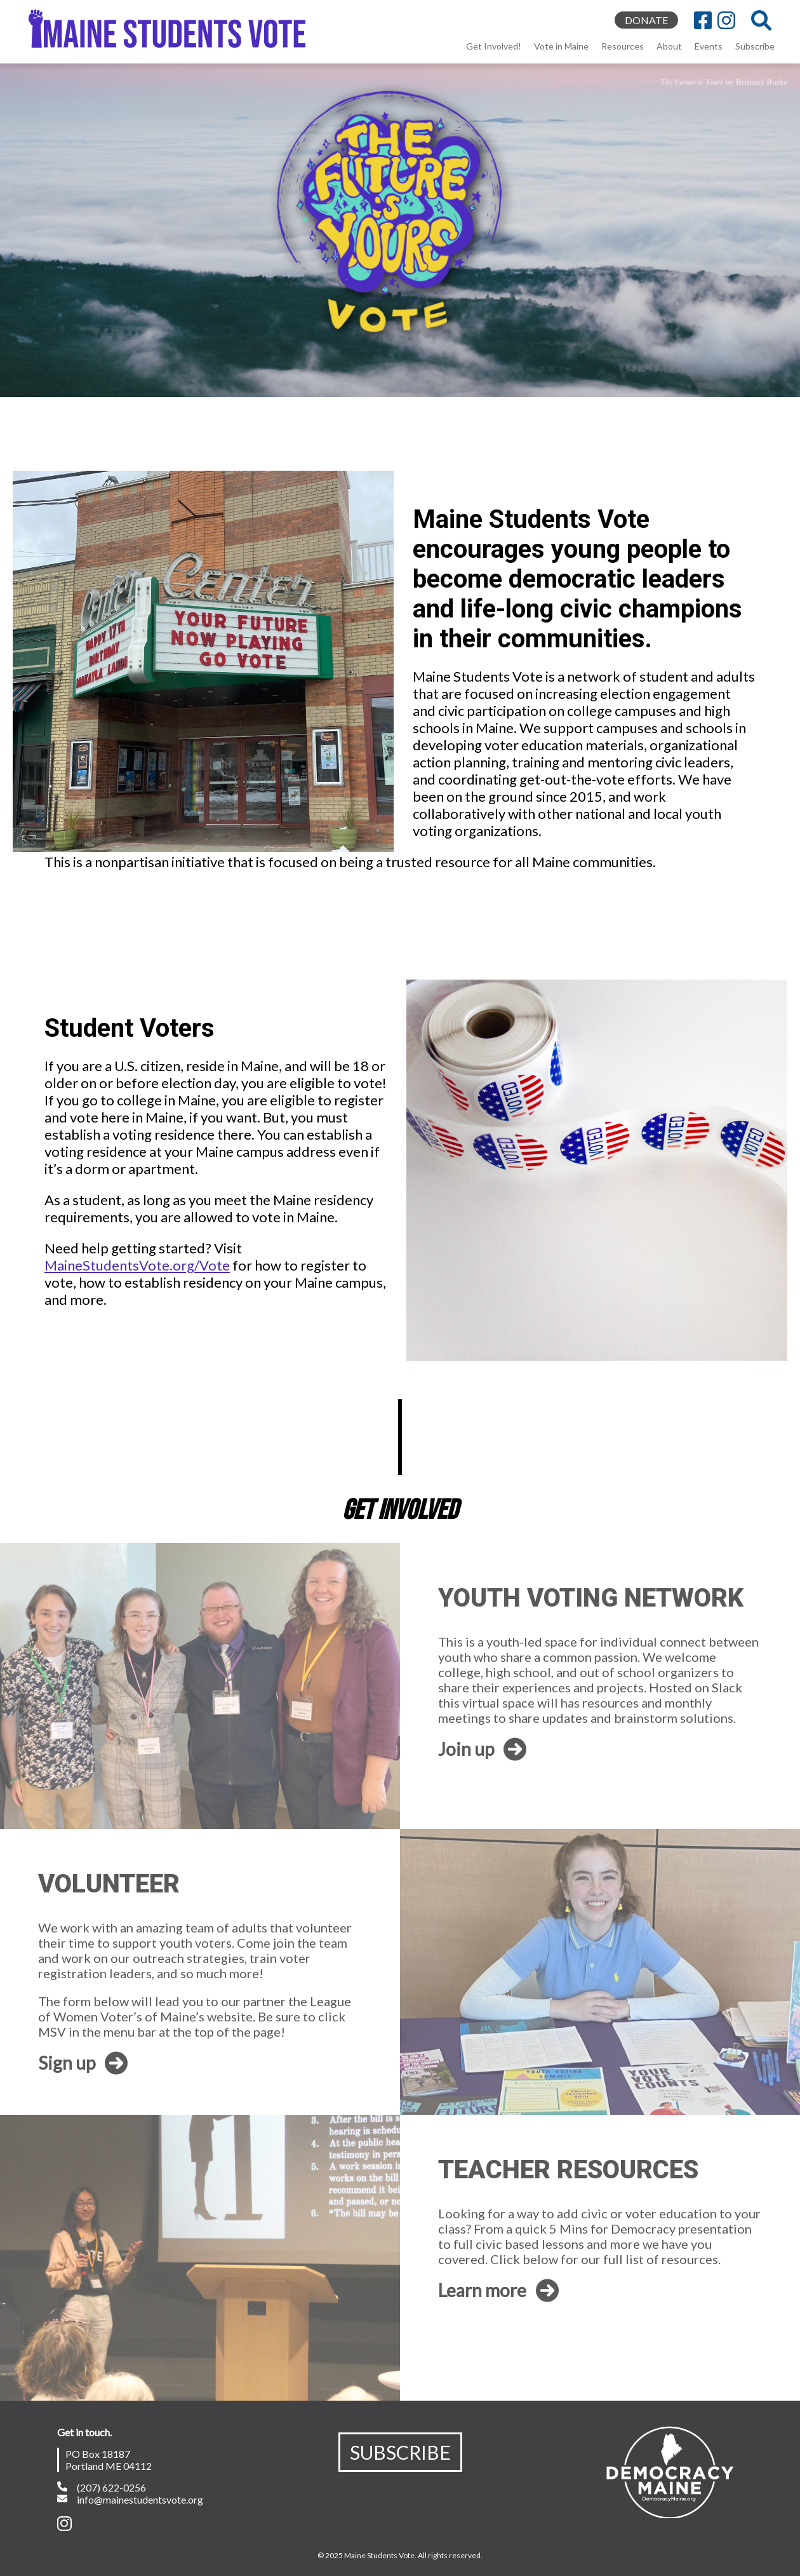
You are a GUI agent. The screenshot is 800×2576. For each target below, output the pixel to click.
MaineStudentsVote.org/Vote (137, 1265)
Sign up (83, 2063)
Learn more (498, 2290)
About (669, 46)
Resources (622, 46)
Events (709, 46)
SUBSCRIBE (400, 2452)
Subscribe (755, 46)
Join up (482, 1749)
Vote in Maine (561, 46)
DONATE (646, 20)
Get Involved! (493, 46)
